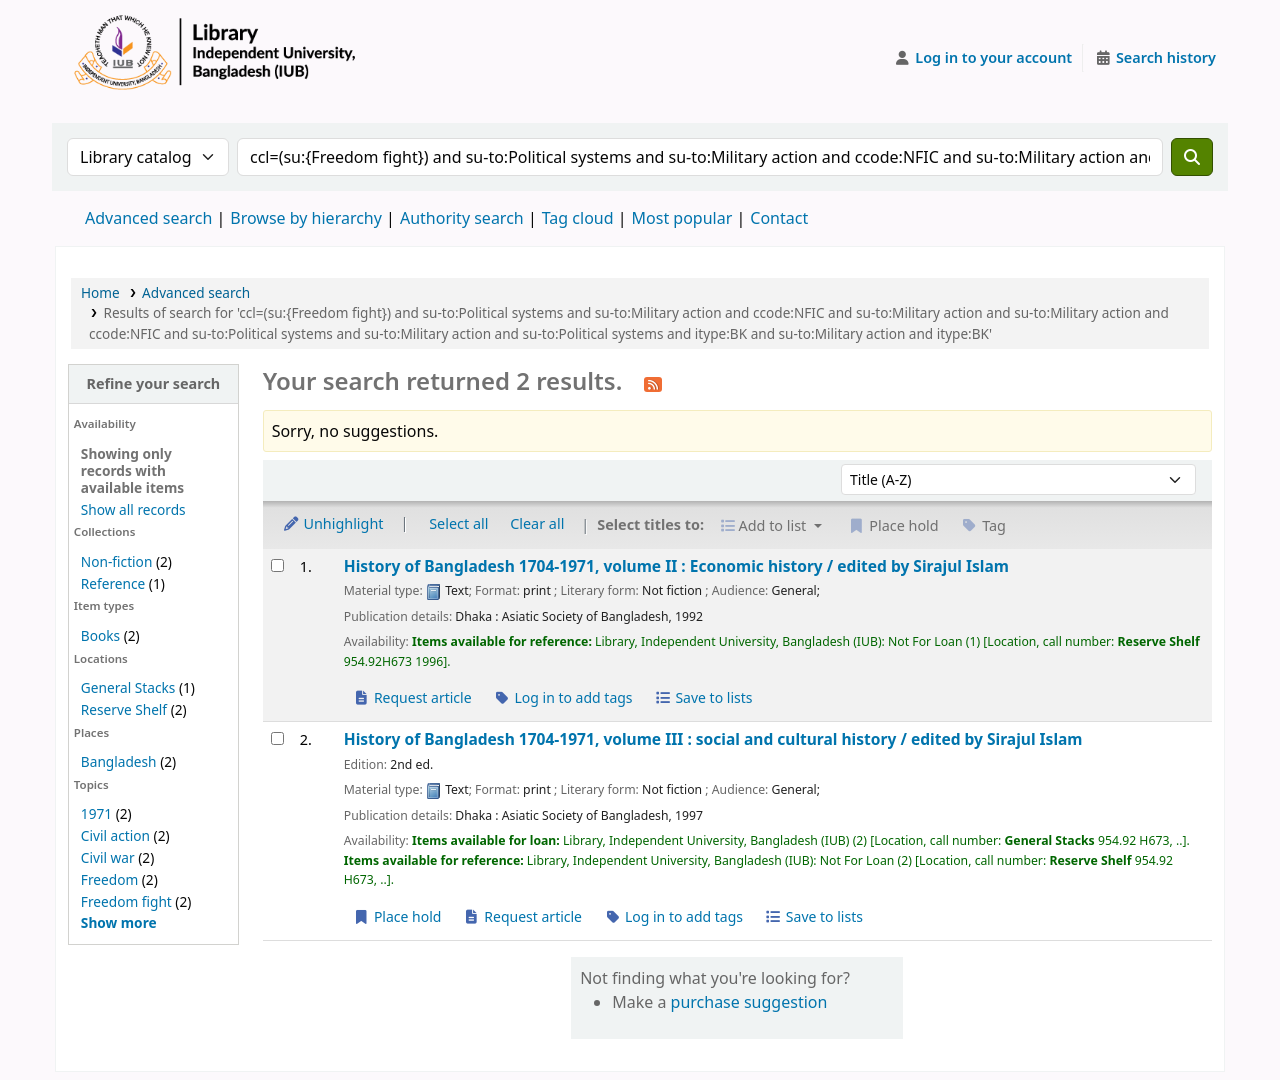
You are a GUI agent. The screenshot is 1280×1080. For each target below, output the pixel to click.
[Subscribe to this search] (653, 383)
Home (100, 292)
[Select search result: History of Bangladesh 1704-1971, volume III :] (277, 738)
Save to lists (703, 697)
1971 (96, 813)
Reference (113, 583)
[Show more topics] (119, 922)
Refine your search (153, 383)
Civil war (108, 857)
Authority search (462, 218)
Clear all (537, 523)
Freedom (109, 879)
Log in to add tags (562, 697)
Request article (412, 697)
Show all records (133, 509)
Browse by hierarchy (306, 218)
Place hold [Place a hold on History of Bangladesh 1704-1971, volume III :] (397, 916)
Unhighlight (333, 523)
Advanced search (148, 218)
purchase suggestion (749, 1002)
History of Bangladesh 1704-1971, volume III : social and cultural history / (713, 739)
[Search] (1192, 157)
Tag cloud (578, 218)
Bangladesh (119, 761)
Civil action (115, 835)
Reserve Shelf (124, 709)
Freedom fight (126, 901)
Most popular (682, 218)
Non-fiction (117, 561)
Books (100, 635)
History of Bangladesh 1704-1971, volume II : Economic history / (676, 566)
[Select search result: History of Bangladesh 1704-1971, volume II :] (277, 565)
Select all (458, 523)
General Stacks (128, 687)
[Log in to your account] (983, 58)
